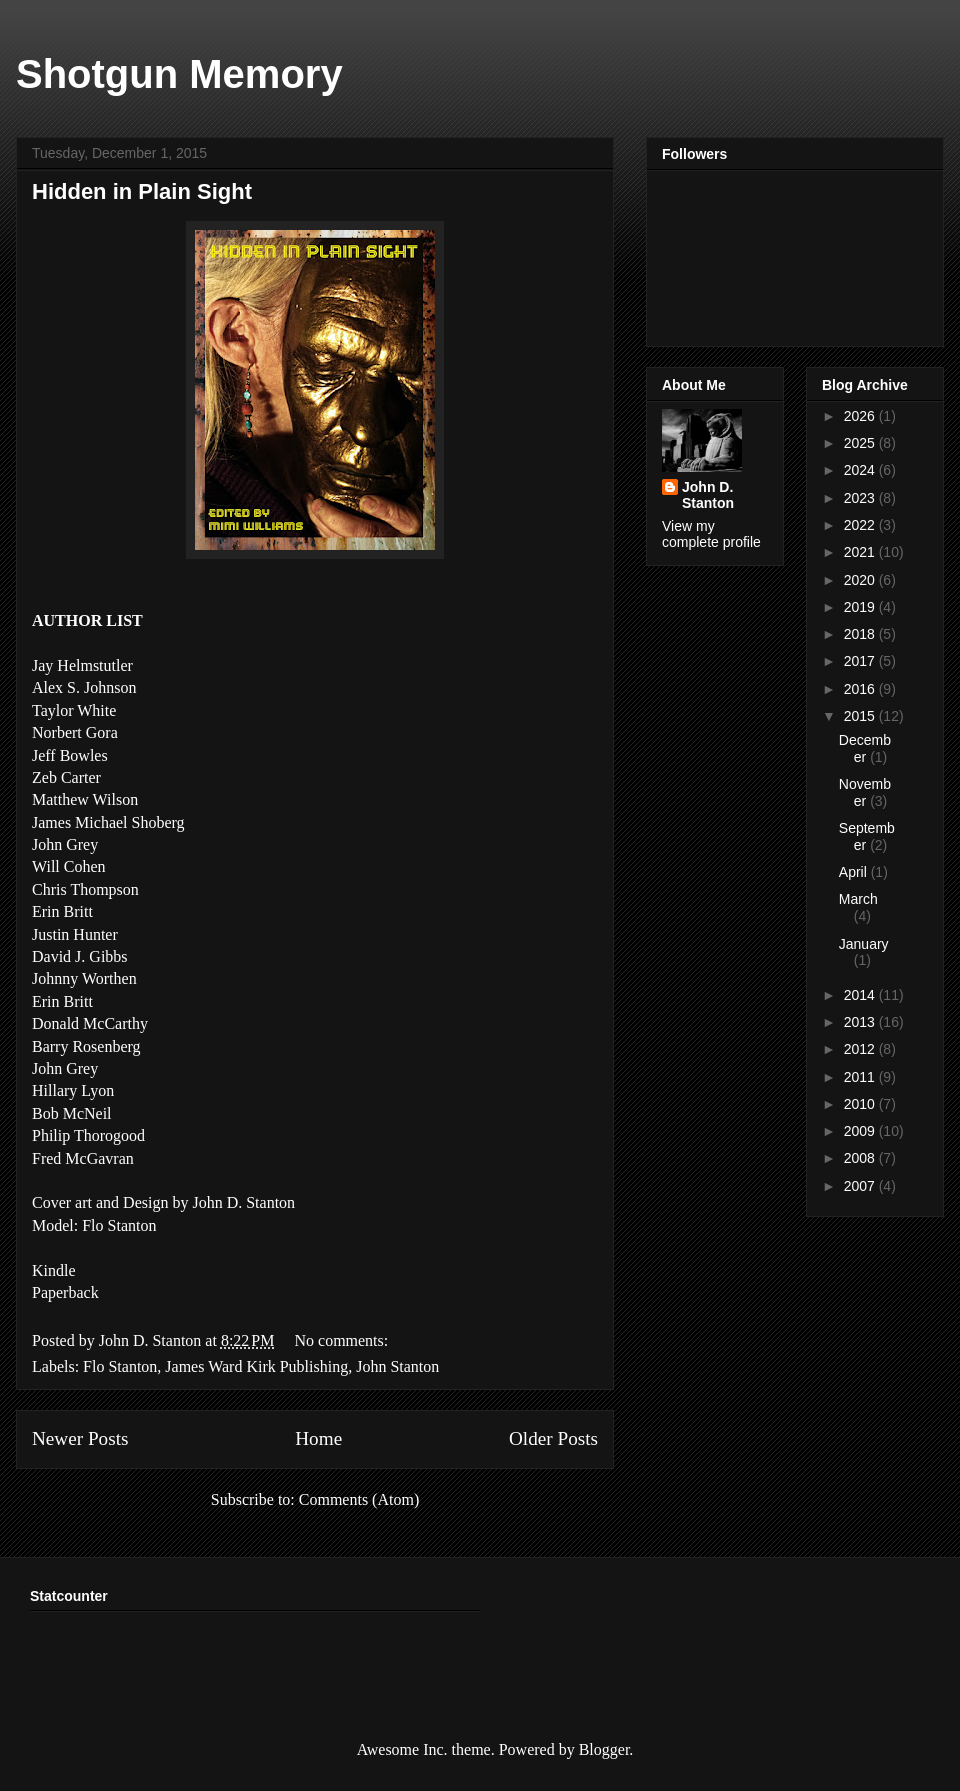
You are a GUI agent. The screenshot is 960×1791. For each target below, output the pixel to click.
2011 (861, 1077)
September (867, 836)
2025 (861, 443)
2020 (861, 580)
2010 (861, 1104)
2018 (861, 634)
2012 (861, 1049)
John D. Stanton (708, 495)
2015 (861, 716)
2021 (861, 552)
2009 (861, 1131)
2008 (861, 1158)
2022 (861, 525)
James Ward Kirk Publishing (256, 1366)
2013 (861, 1022)
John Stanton (397, 1366)
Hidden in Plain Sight (142, 191)
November (865, 792)
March (858, 899)
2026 (861, 416)
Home (318, 1438)
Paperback (65, 1292)
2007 (861, 1186)
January (864, 944)
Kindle (54, 1270)
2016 (861, 689)
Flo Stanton (120, 1366)
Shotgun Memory (179, 74)
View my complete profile (711, 534)
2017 (861, 661)
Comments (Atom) (359, 1499)
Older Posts (553, 1438)
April (855, 872)
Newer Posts (80, 1438)
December (865, 748)
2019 (861, 607)
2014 (861, 995)
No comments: (341, 1340)
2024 (861, 470)
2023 (861, 498)
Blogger (604, 1749)
